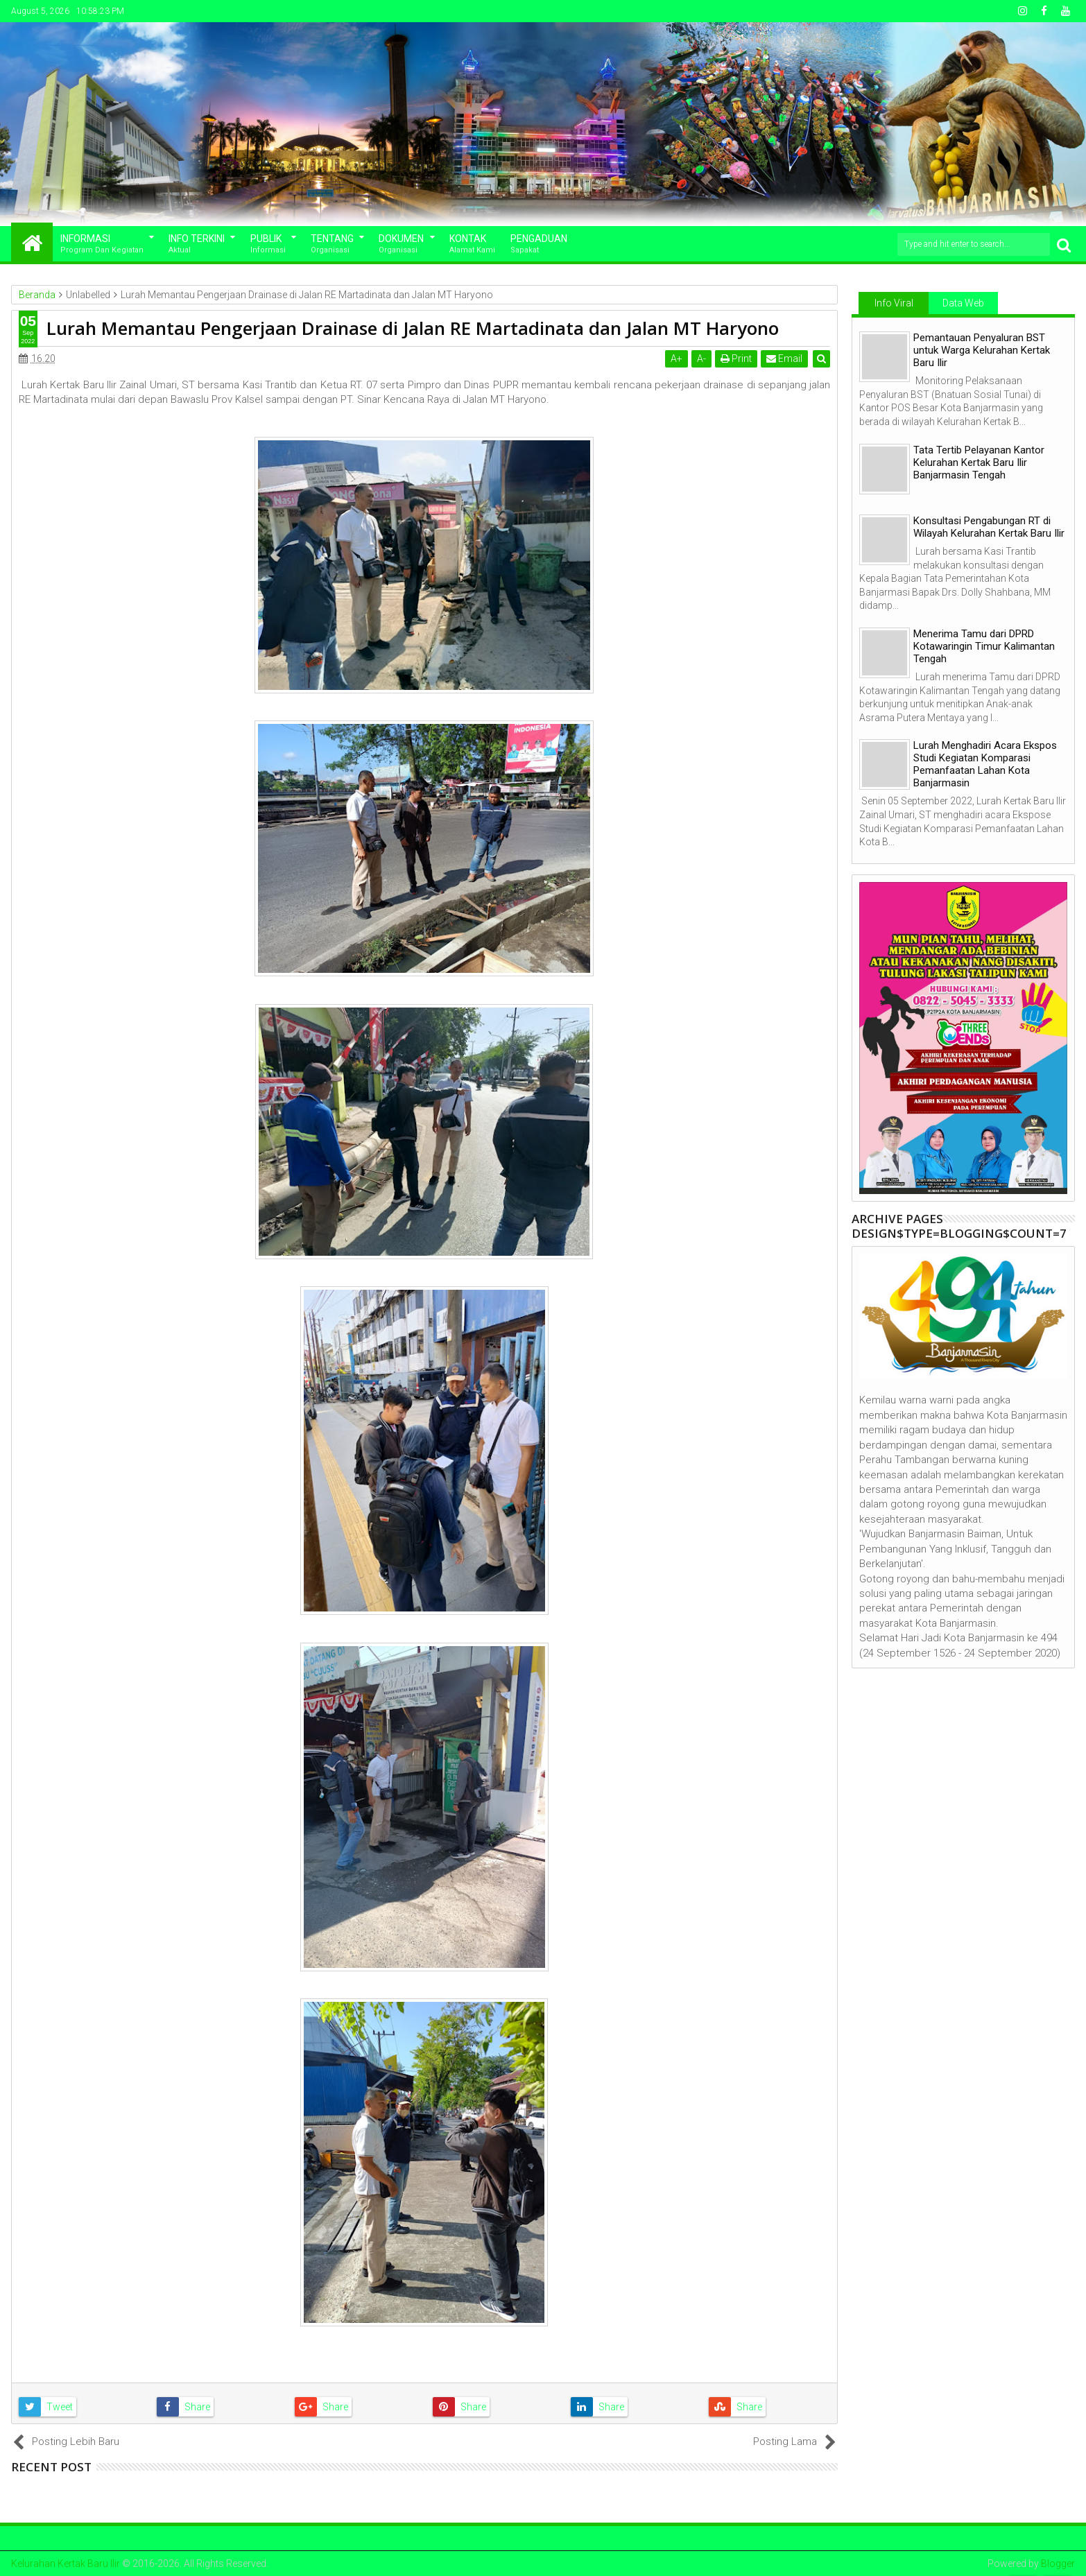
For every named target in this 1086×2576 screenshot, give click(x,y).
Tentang (332, 244)
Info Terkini (197, 244)
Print (736, 358)
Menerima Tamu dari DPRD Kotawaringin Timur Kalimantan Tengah (984, 646)
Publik (268, 244)
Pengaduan (538, 244)
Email (784, 358)
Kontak (472, 244)
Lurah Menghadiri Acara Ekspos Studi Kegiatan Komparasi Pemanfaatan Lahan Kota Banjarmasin (985, 764)
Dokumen (401, 244)
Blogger (1058, 2563)
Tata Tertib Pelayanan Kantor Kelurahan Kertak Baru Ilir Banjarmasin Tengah (978, 462)
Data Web (963, 303)
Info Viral (893, 303)
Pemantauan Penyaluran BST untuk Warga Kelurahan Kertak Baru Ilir (981, 350)
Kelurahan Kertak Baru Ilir (65, 2563)
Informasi (102, 244)
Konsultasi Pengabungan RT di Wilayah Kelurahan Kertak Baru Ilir (989, 527)
